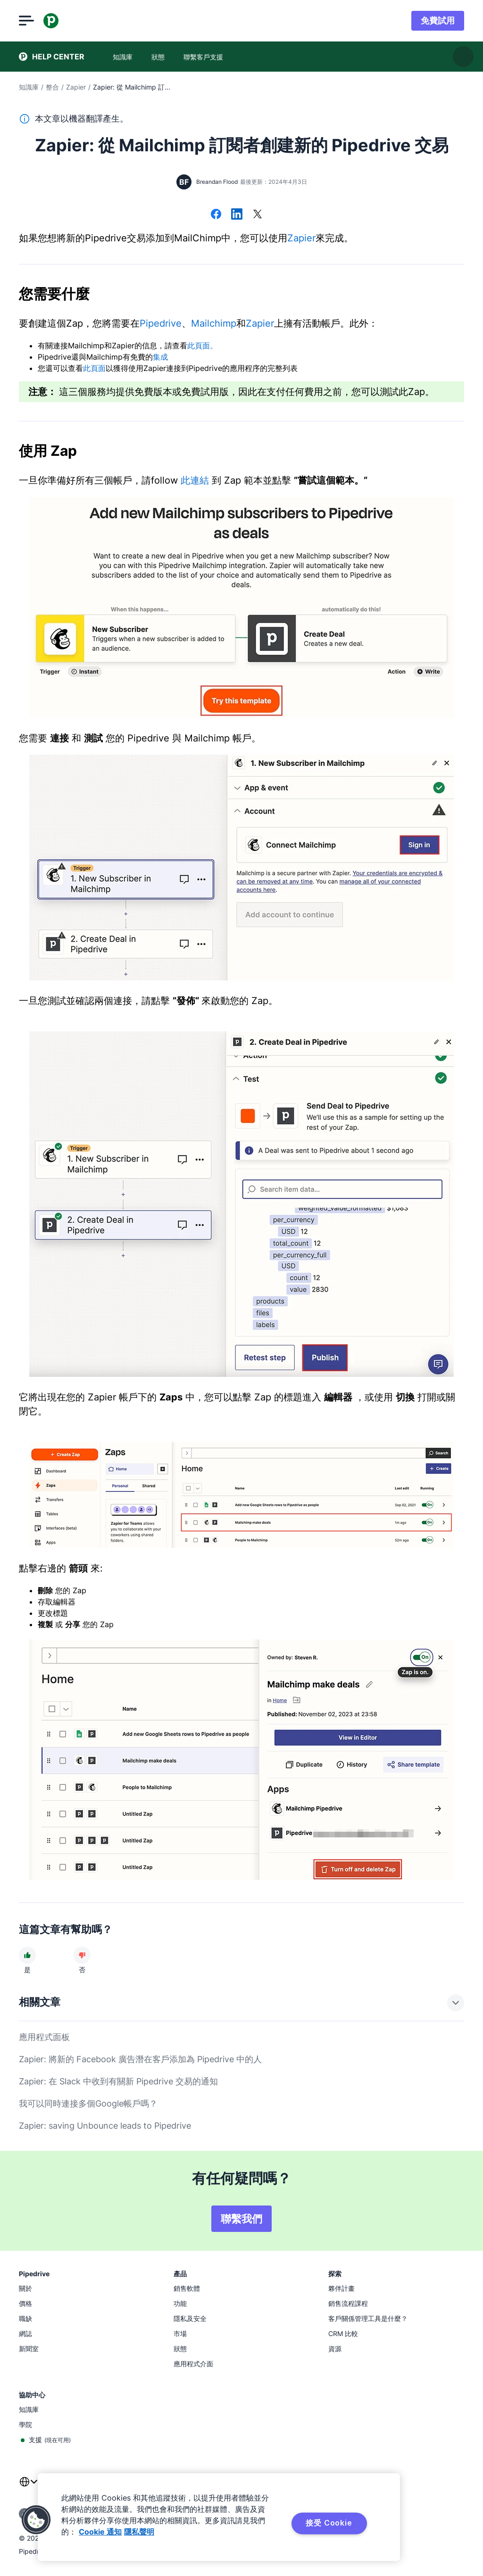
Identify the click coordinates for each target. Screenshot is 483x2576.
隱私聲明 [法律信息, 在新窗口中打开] (139, 2531)
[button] (36, 2520)
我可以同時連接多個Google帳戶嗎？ (88, 2103)
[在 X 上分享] (257, 215)
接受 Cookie (329, 2522)
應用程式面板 (44, 2037)
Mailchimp (213, 323)
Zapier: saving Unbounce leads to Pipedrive (105, 2126)
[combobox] (28, 2487)
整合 (52, 87)
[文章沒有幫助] (82, 1955)
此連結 (195, 480)
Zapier (76, 87)
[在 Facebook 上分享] (216, 215)
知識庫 (29, 87)
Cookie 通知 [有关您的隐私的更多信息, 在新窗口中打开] (100, 2531)
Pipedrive (161, 323)
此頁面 (94, 368)
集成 (160, 357)
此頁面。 (202, 345)
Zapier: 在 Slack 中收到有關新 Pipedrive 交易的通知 (118, 2081)
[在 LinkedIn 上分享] (236, 215)
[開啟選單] (26, 20)
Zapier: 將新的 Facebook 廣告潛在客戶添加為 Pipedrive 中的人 (140, 2059)
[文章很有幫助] (27, 1955)
